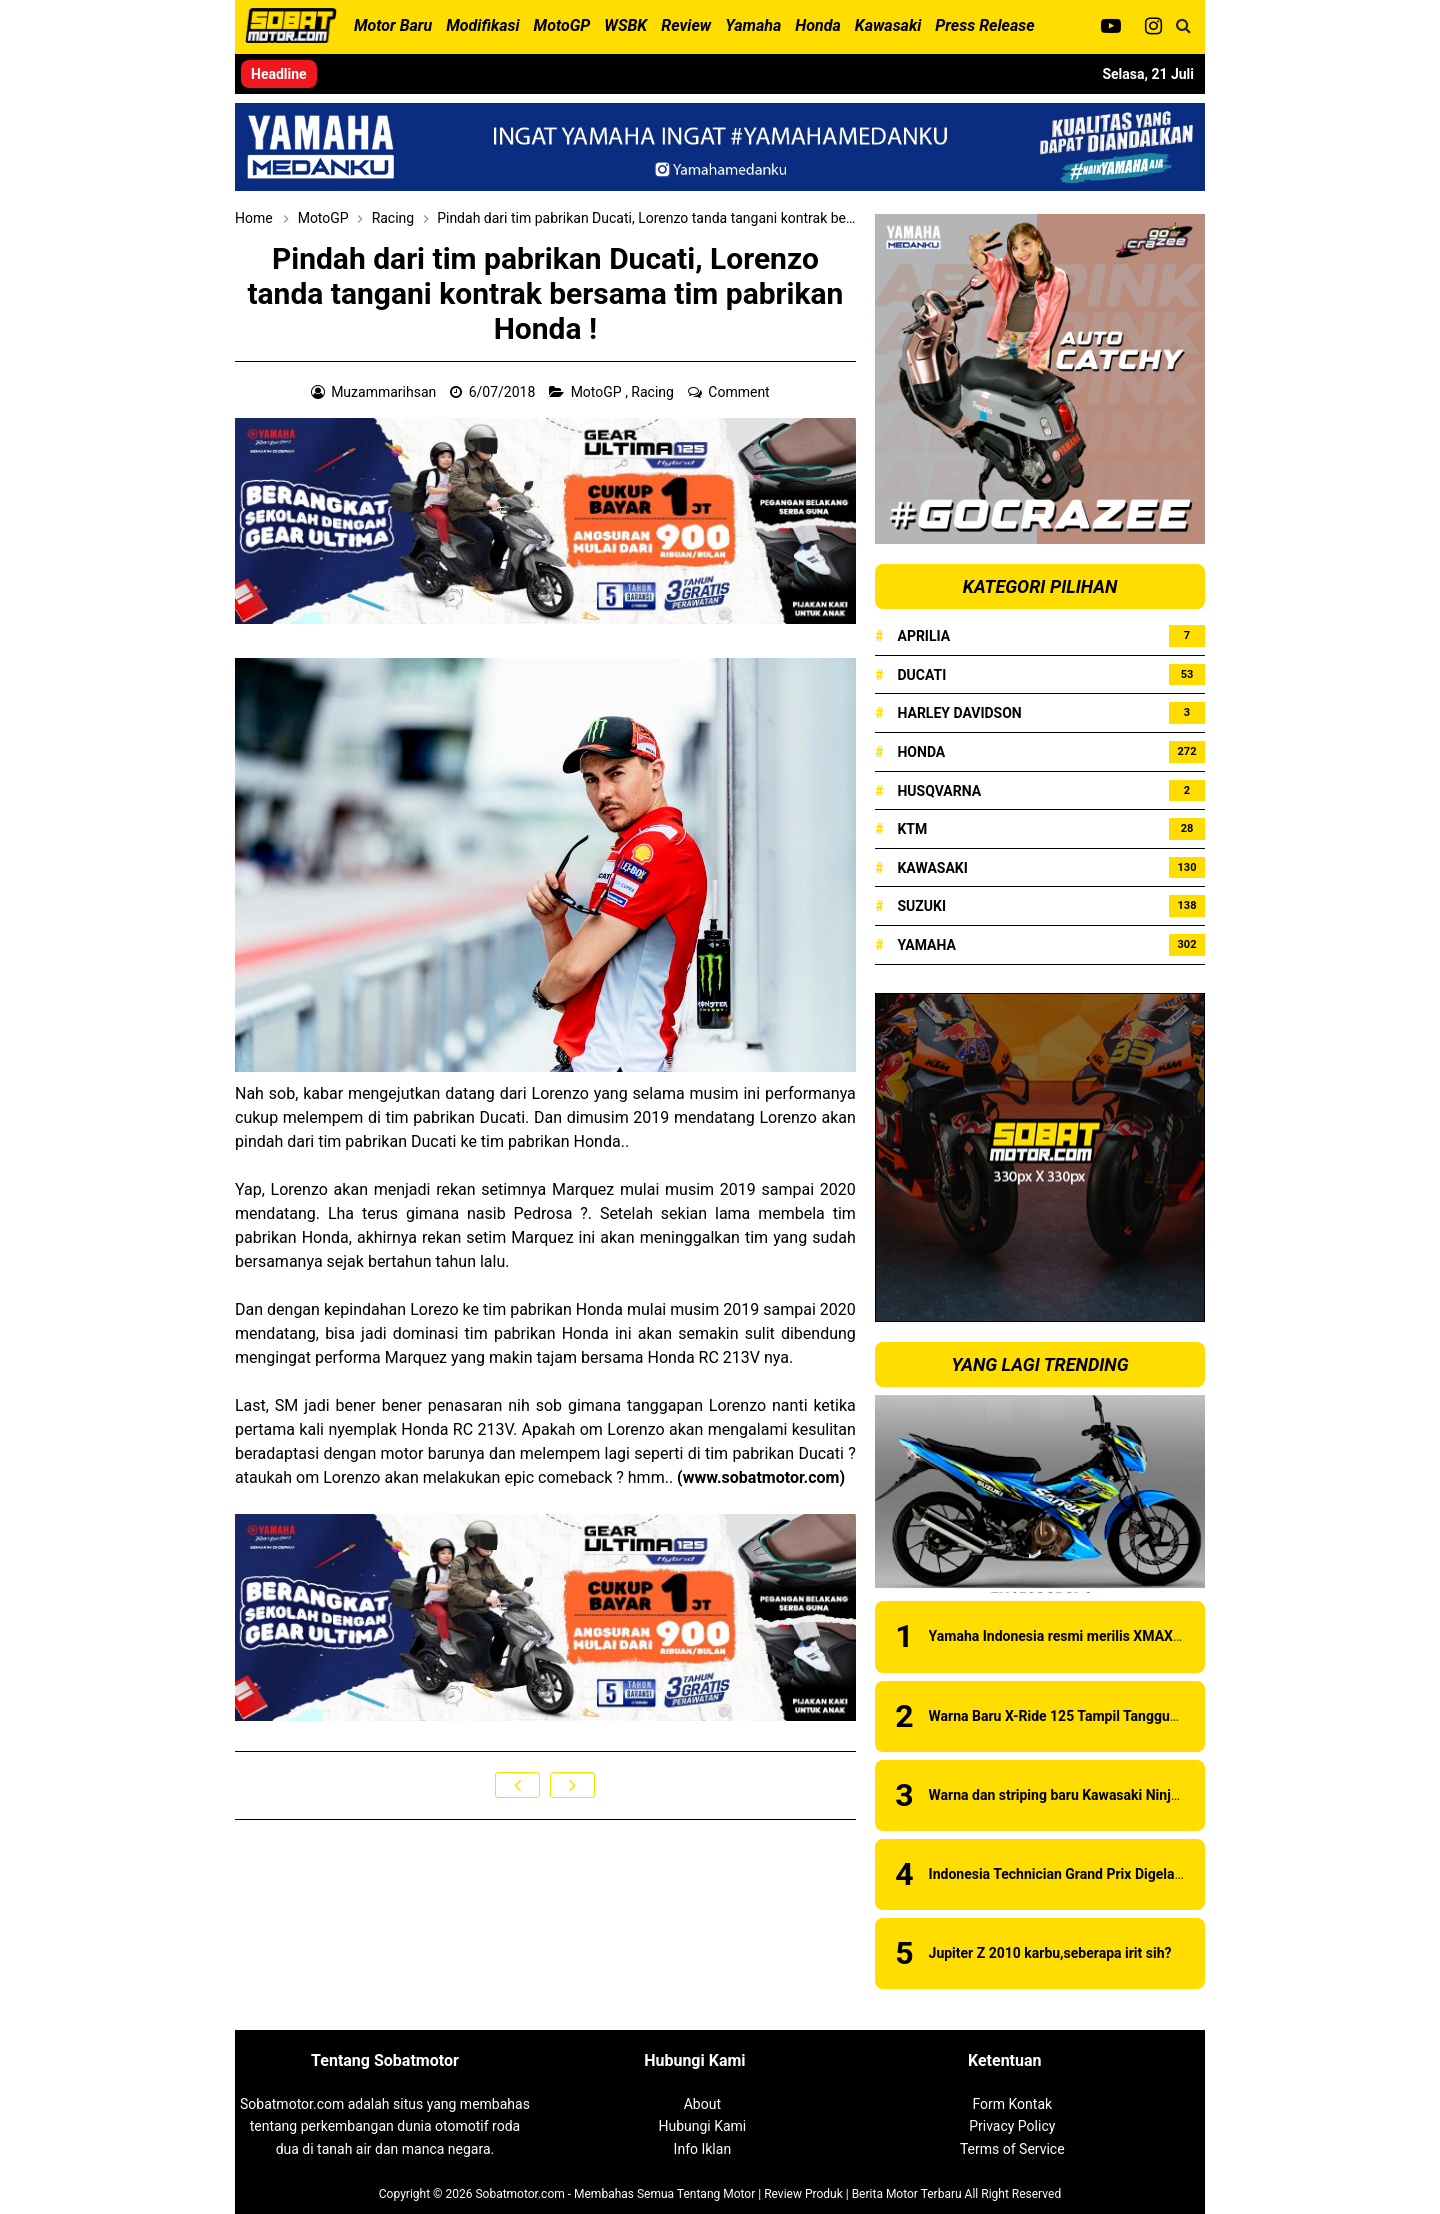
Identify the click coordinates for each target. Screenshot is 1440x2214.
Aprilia (923, 636)
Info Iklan (703, 2149)
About (702, 2104)
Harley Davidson (959, 713)
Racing (654, 392)
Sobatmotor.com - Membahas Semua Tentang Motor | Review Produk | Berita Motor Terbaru (718, 2194)
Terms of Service (1012, 2149)
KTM (912, 829)
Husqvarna (939, 791)
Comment (740, 392)
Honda (921, 752)
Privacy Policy (1012, 2126)
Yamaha (926, 945)
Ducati (921, 675)
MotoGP (598, 392)
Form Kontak (1012, 2104)
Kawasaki (932, 868)
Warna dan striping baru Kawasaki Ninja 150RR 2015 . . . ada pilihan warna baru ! (1182, 1795)
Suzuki (921, 906)
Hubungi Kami (702, 2126)
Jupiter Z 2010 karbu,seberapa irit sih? (1050, 1953)
